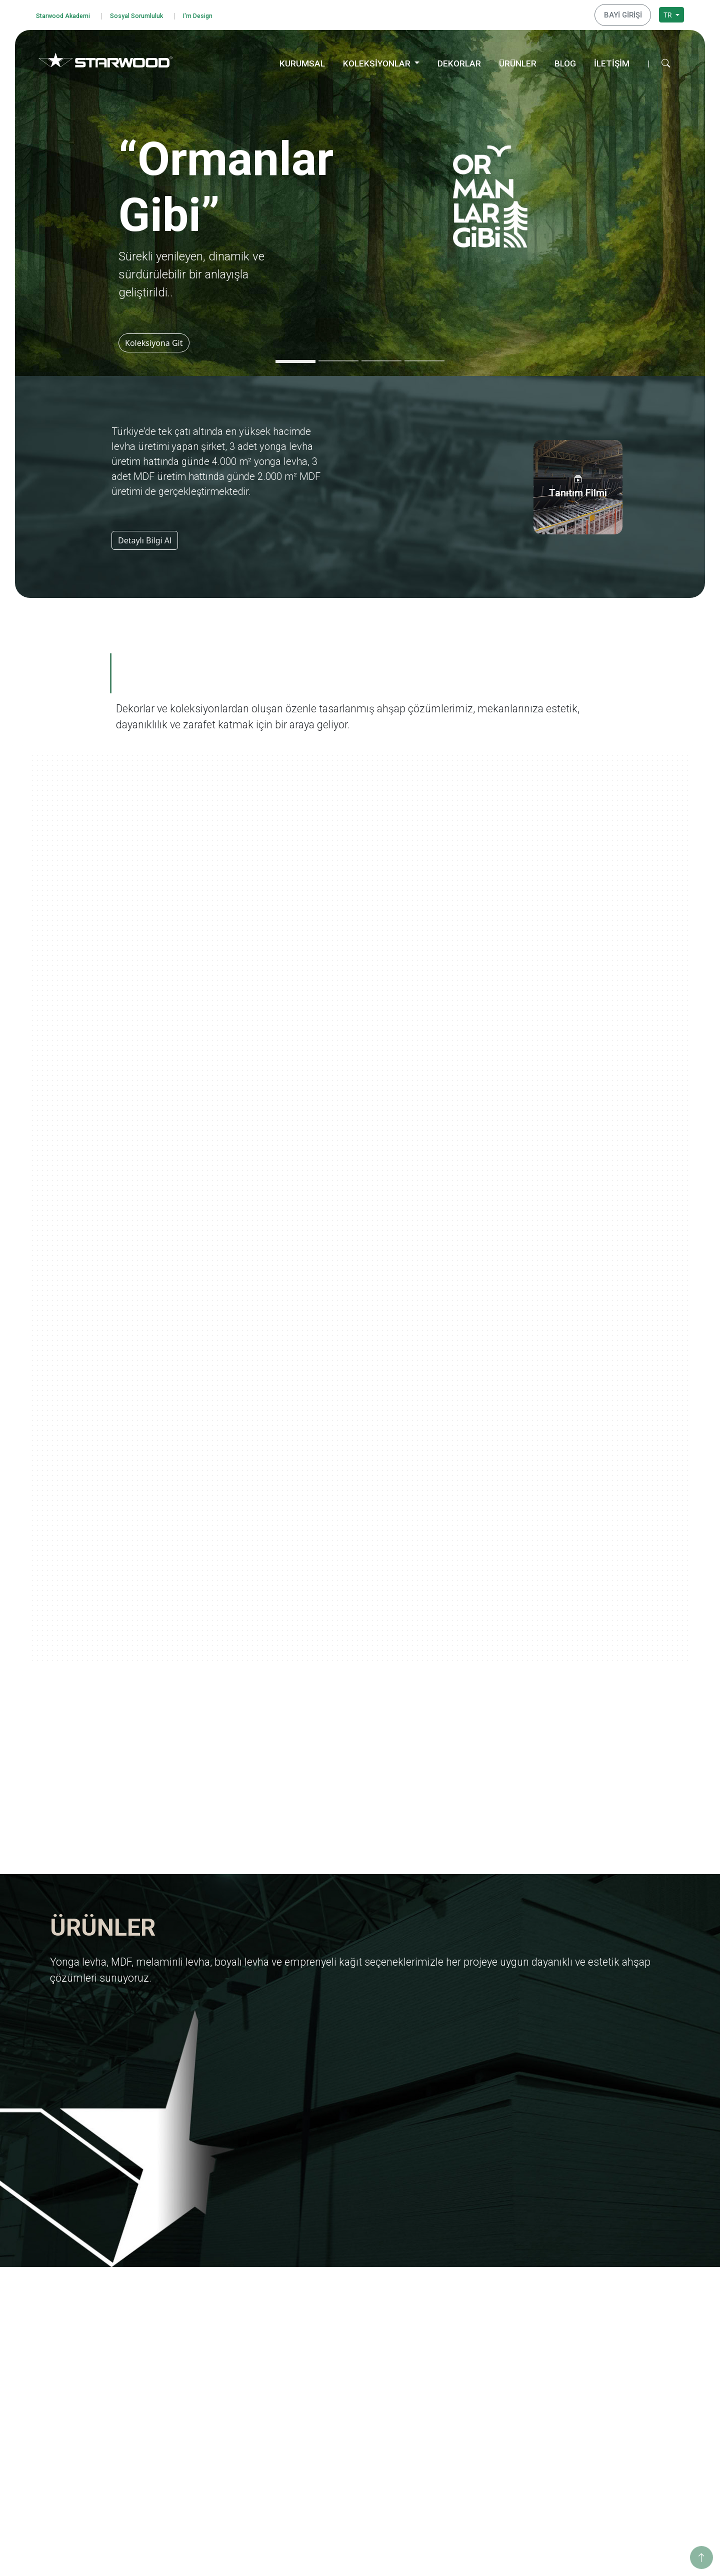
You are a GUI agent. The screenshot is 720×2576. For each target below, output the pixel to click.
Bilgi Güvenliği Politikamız (89, 2331)
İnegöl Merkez (596, 2403)
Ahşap (320, 2416)
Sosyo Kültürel (596, 2333)
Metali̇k (322, 2483)
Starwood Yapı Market (214, 2360)
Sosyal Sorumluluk (153, 13)
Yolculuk (454, 2307)
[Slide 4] (424, 357)
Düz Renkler (330, 2470)
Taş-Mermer (330, 2430)
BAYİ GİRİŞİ (626, 13)
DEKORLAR (459, 60)
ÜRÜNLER (517, 60)
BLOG (565, 60)
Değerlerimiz (199, 2307)
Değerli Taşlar (463, 2426)
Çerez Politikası (71, 2371)
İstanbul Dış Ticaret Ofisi (612, 2456)
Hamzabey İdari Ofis (605, 2416)
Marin (450, 2333)
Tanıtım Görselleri (207, 2373)
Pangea (453, 2347)
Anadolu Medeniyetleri (478, 2373)
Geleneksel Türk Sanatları (482, 2413)
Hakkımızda (197, 2293)
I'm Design (223, 13)
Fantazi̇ (322, 2443)
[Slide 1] (296, 358)
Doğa (449, 2360)
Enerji (581, 2320)
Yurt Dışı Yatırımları (210, 2347)
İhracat (190, 2333)
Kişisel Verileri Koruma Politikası (99, 2344)
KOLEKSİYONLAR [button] (377, 60)
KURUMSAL (302, 60)
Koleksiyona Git (157, 340)
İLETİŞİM (612, 60)
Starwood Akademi (68, 13)
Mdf (316, 2307)
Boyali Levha (330, 2333)
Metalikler (457, 2440)
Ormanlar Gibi (464, 2293)
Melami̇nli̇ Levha (337, 2320)
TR (669, 13)
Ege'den (454, 2320)
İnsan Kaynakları (205, 2386)
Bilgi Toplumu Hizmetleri (87, 2384)
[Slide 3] (382, 357)
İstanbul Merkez (599, 2443)
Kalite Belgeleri (203, 2320)
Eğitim (583, 2293)
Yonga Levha (331, 2293)
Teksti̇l (320, 2456)
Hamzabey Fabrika (602, 2430)
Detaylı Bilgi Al (145, 537)
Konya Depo (592, 2470)
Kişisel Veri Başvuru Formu (90, 2358)
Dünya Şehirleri (466, 2453)
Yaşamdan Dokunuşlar (478, 2400)
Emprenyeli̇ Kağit (338, 2347)
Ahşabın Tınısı (463, 2386)
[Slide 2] (338, 357)
